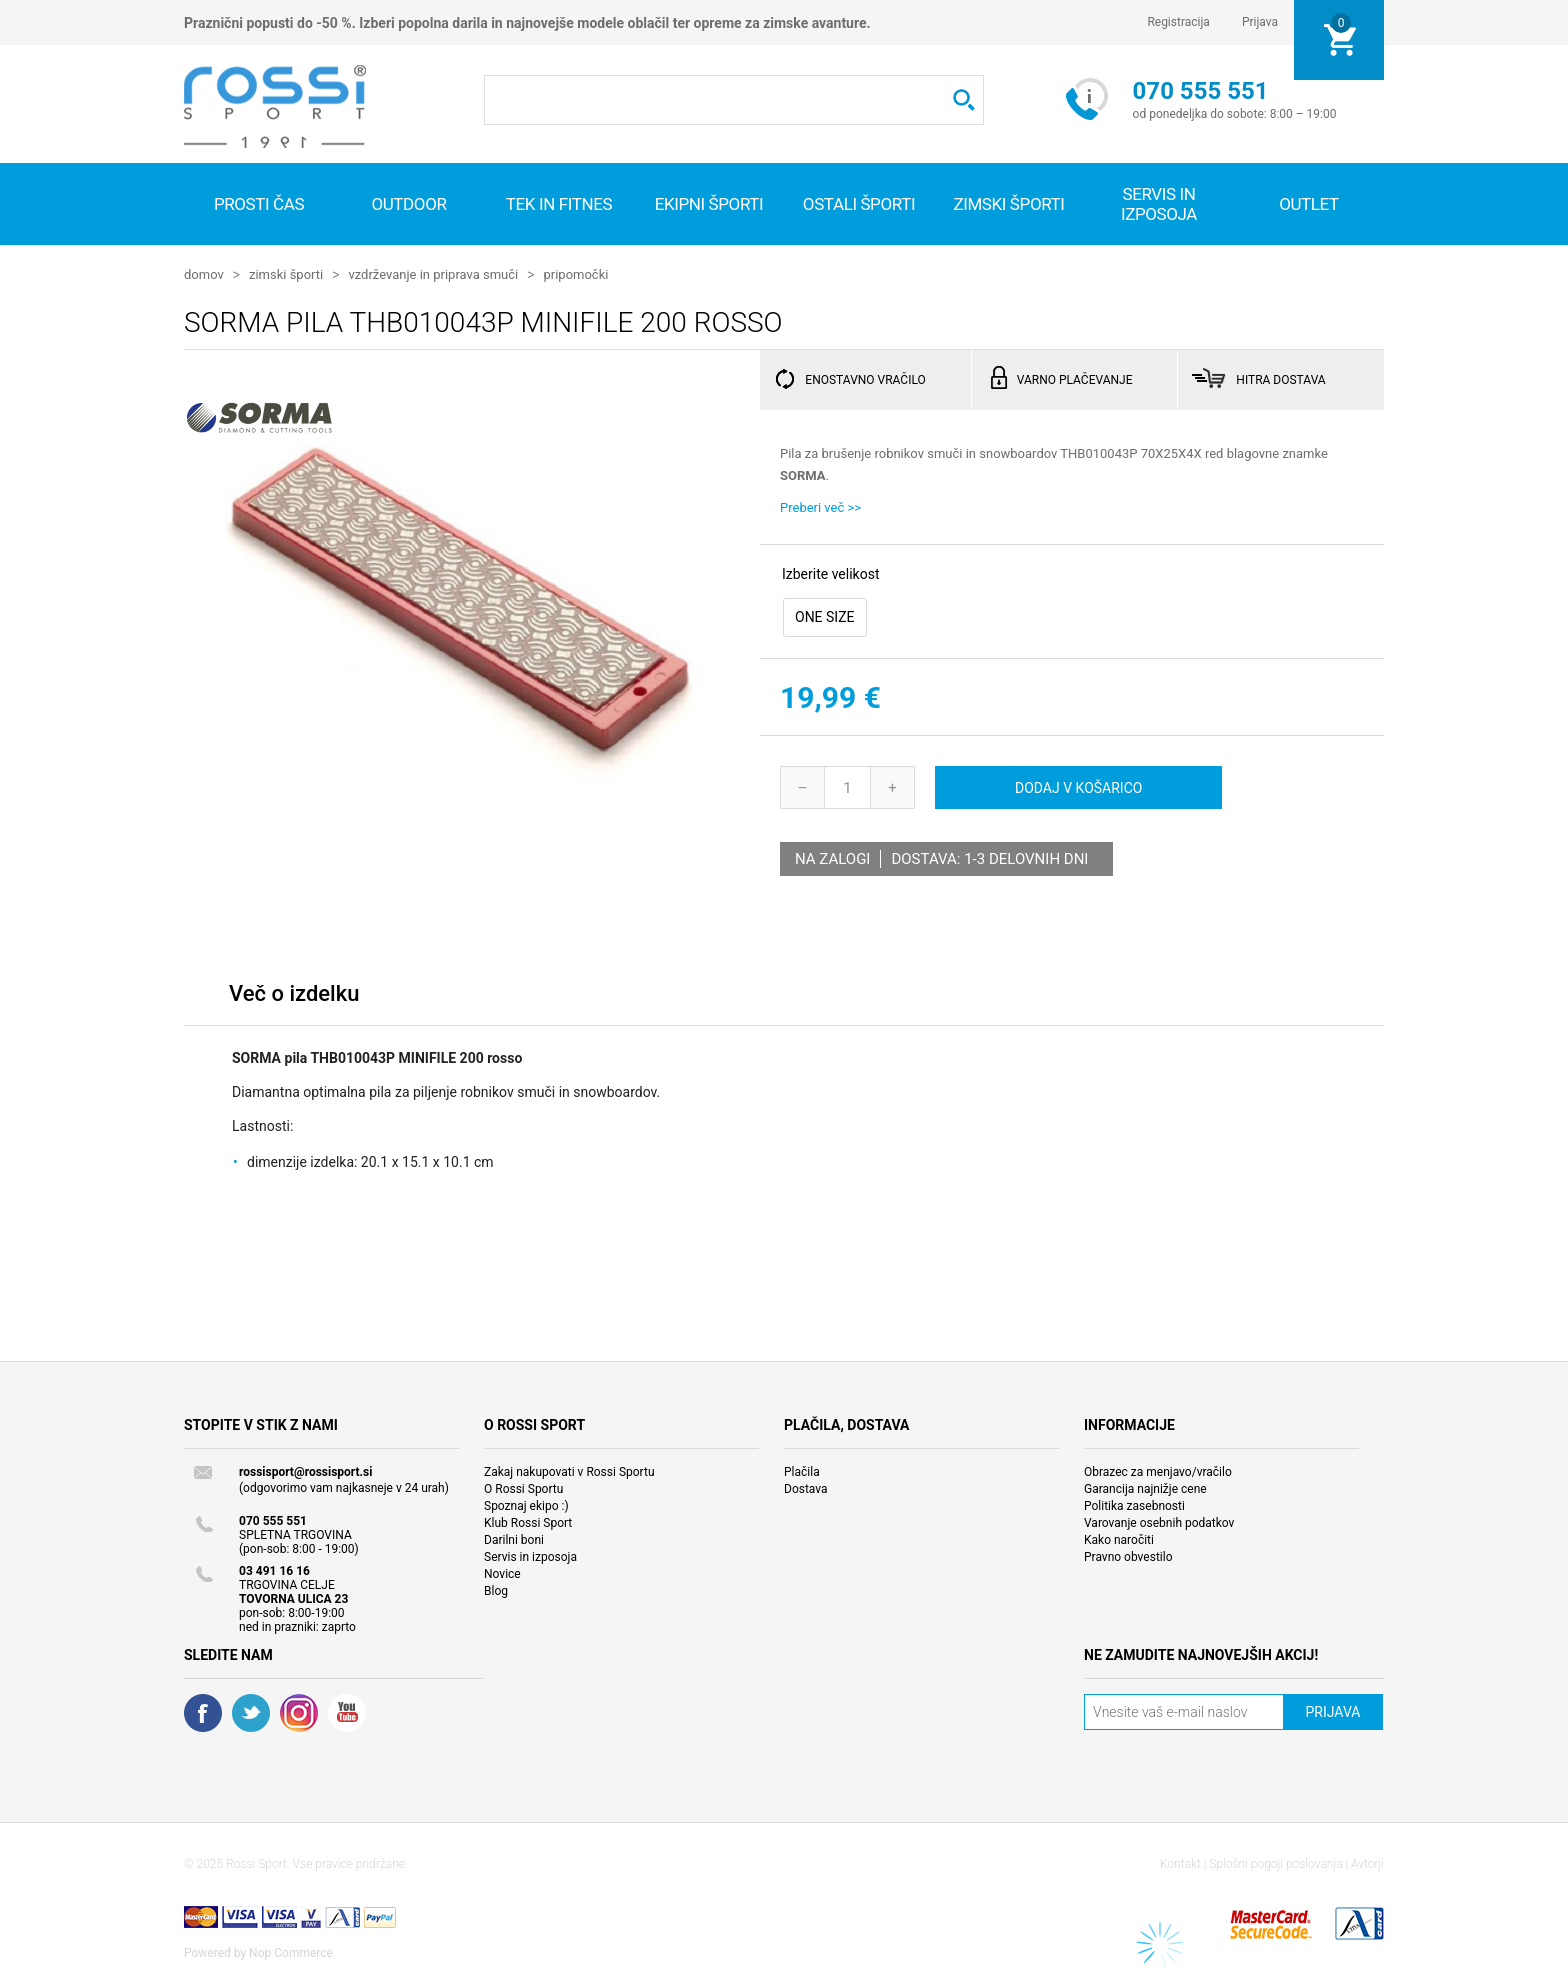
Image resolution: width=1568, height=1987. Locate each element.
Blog (496, 1590)
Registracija (1178, 22)
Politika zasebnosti (1134, 1505)
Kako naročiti (1119, 1539)
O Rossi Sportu (523, 1488)
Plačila (802, 1471)
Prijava (1260, 22)
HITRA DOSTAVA (1280, 379)
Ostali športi (859, 204)
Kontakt (1180, 1863)
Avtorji (1367, 1863)
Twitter (251, 1712)
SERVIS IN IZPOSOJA (1159, 204)
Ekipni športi (709, 204)
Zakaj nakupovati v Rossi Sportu (569, 1471)
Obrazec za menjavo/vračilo (1158, 1471)
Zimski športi (1008, 204)
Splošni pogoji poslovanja (1275, 1863)
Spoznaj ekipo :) (526, 1505)
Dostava (806, 1488)
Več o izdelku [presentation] (294, 992)
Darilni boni (514, 1539)
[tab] (294, 997)
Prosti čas (259, 204)
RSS (299, 1712)
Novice (502, 1573)
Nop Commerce (291, 1952)
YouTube (347, 1712)
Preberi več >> (820, 506)
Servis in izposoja (530, 1556)
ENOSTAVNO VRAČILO (865, 379)
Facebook (203, 1712)
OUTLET (1309, 204)
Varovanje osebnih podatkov (1159, 1522)
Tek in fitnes (559, 204)
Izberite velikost (830, 573)
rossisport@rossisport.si (305, 1471)
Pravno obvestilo (1128, 1556)
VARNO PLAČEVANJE (1075, 379)
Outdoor (408, 204)
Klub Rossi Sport (528, 1522)
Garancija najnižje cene (1145, 1488)
